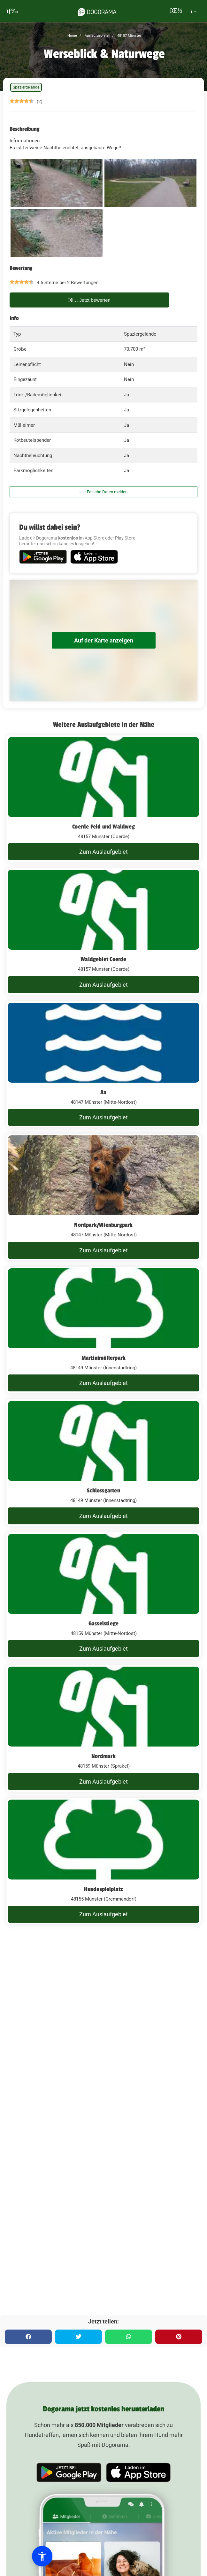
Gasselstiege (103, 1623)
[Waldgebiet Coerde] (103, 931)
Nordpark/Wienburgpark (103, 1224)
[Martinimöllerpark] (103, 1330)
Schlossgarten (103, 1490)
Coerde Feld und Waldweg (103, 826)
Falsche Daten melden (104, 491)
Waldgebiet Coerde (103, 959)
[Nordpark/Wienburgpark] (103, 1197)
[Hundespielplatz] (103, 1861)
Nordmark (103, 1756)
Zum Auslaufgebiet (103, 851)
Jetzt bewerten (89, 300)
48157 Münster (128, 36)
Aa (103, 1092)
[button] (42, 2556)
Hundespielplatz (103, 1889)
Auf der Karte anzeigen (103, 640)
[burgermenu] (12, 11)
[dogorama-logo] (97, 10)
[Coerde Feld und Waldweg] (103, 798)
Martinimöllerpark (103, 1357)
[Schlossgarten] (103, 1462)
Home (72, 36)
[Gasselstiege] (103, 1595)
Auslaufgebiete (96, 36)
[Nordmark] (103, 1728)
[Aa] (103, 1064)
